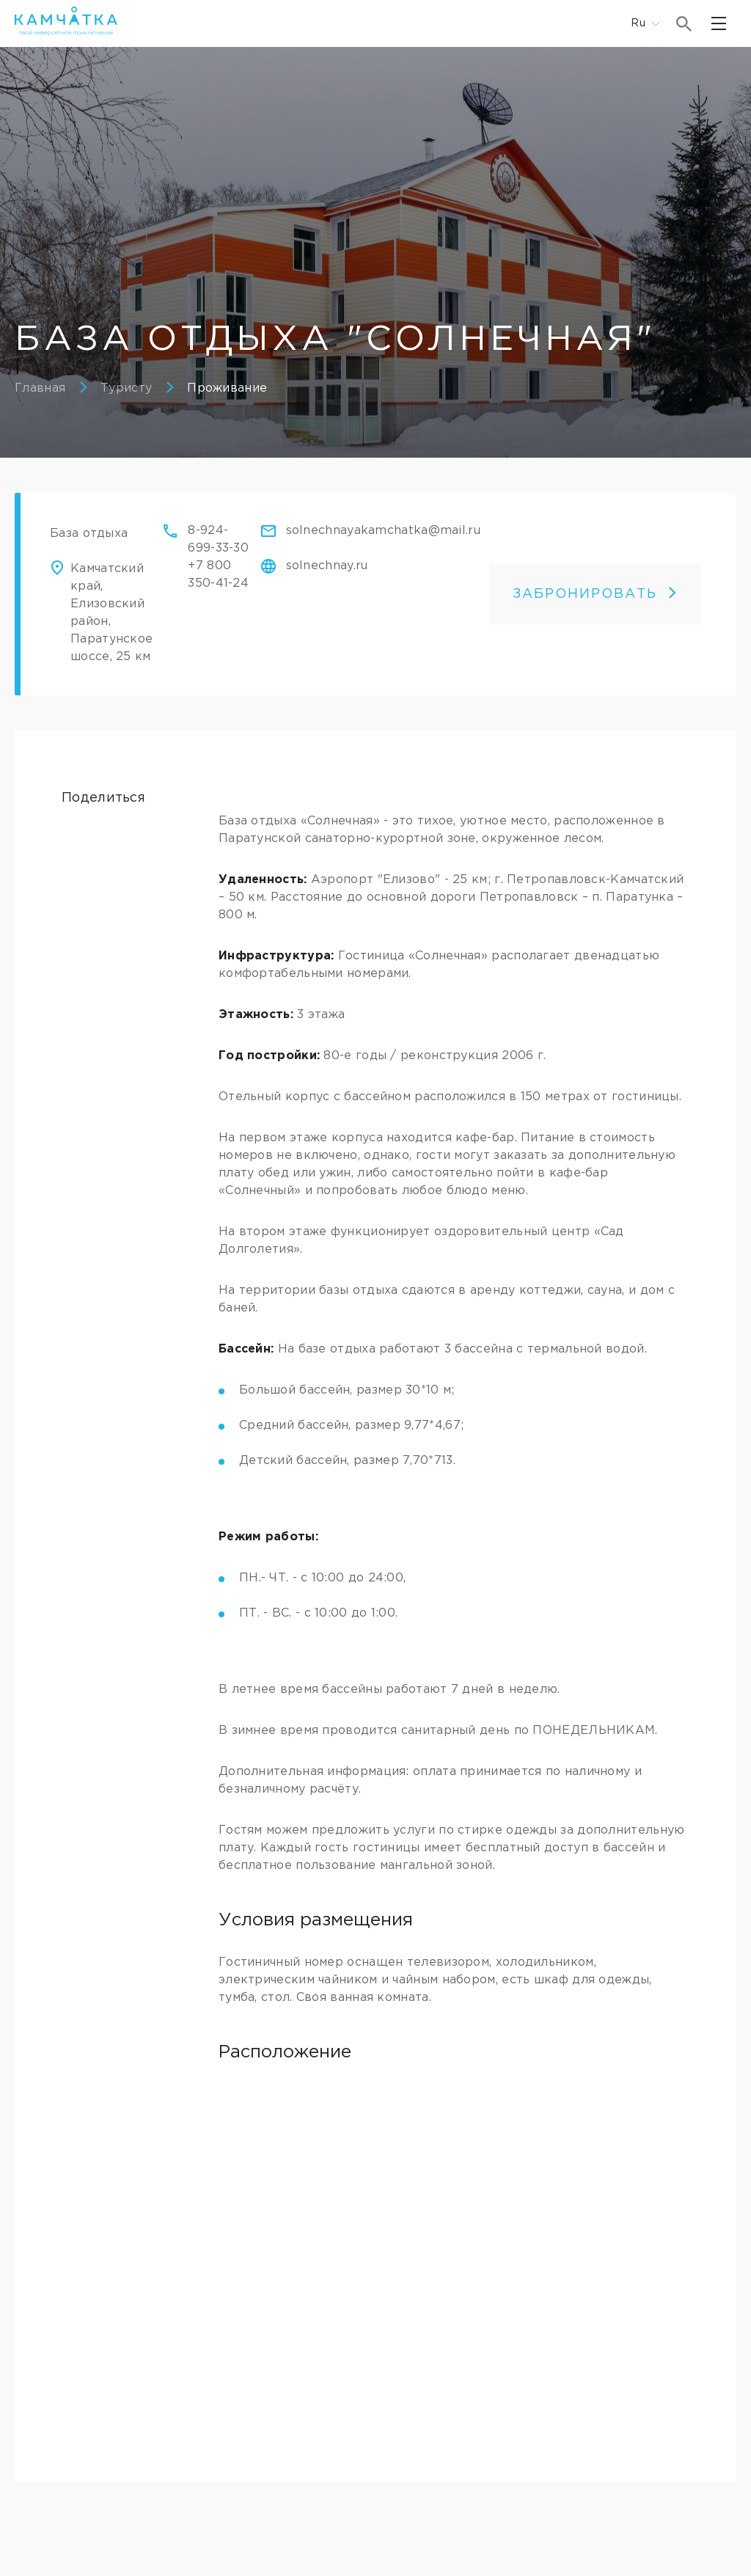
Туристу (126, 388)
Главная (40, 388)
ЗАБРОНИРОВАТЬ (595, 594)
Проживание (227, 388)
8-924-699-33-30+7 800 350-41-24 (218, 557)
